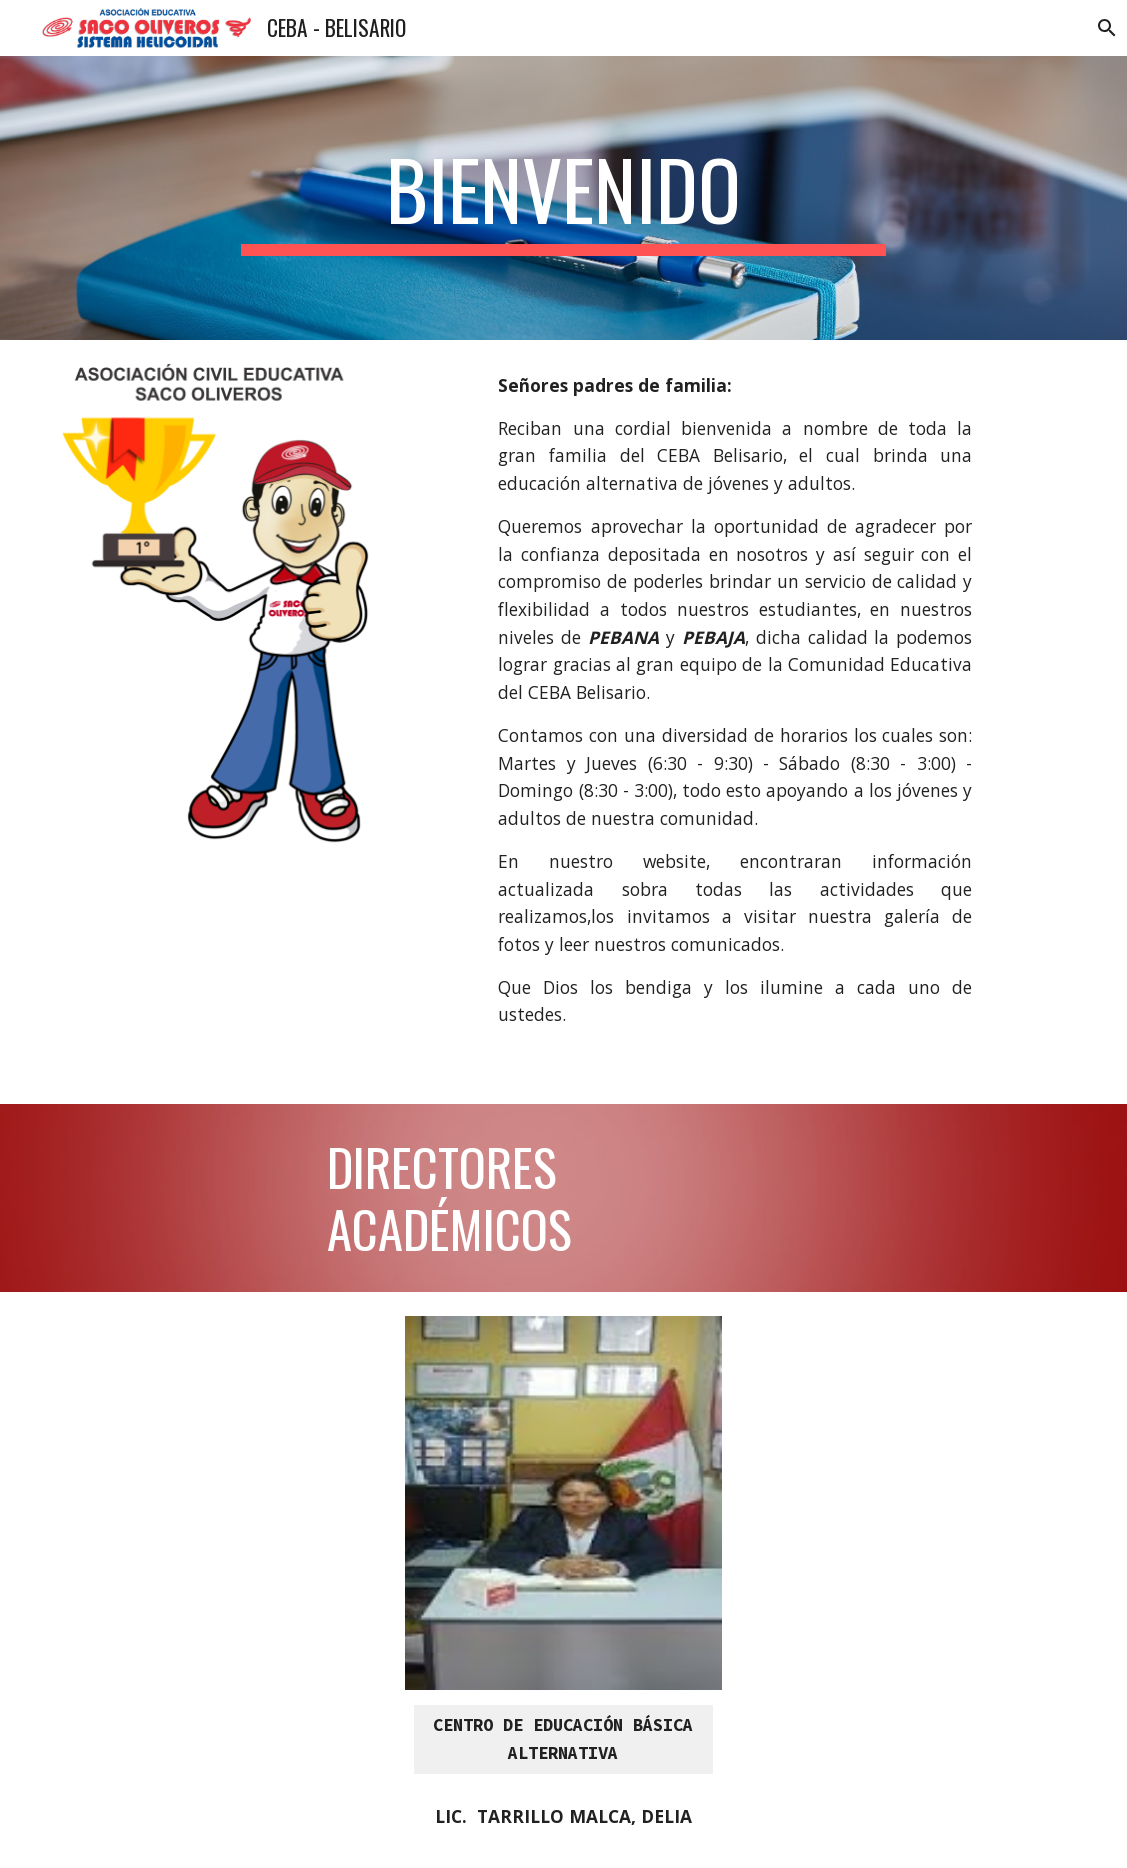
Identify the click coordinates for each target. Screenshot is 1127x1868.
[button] (1103, 28)
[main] (564, 198)
